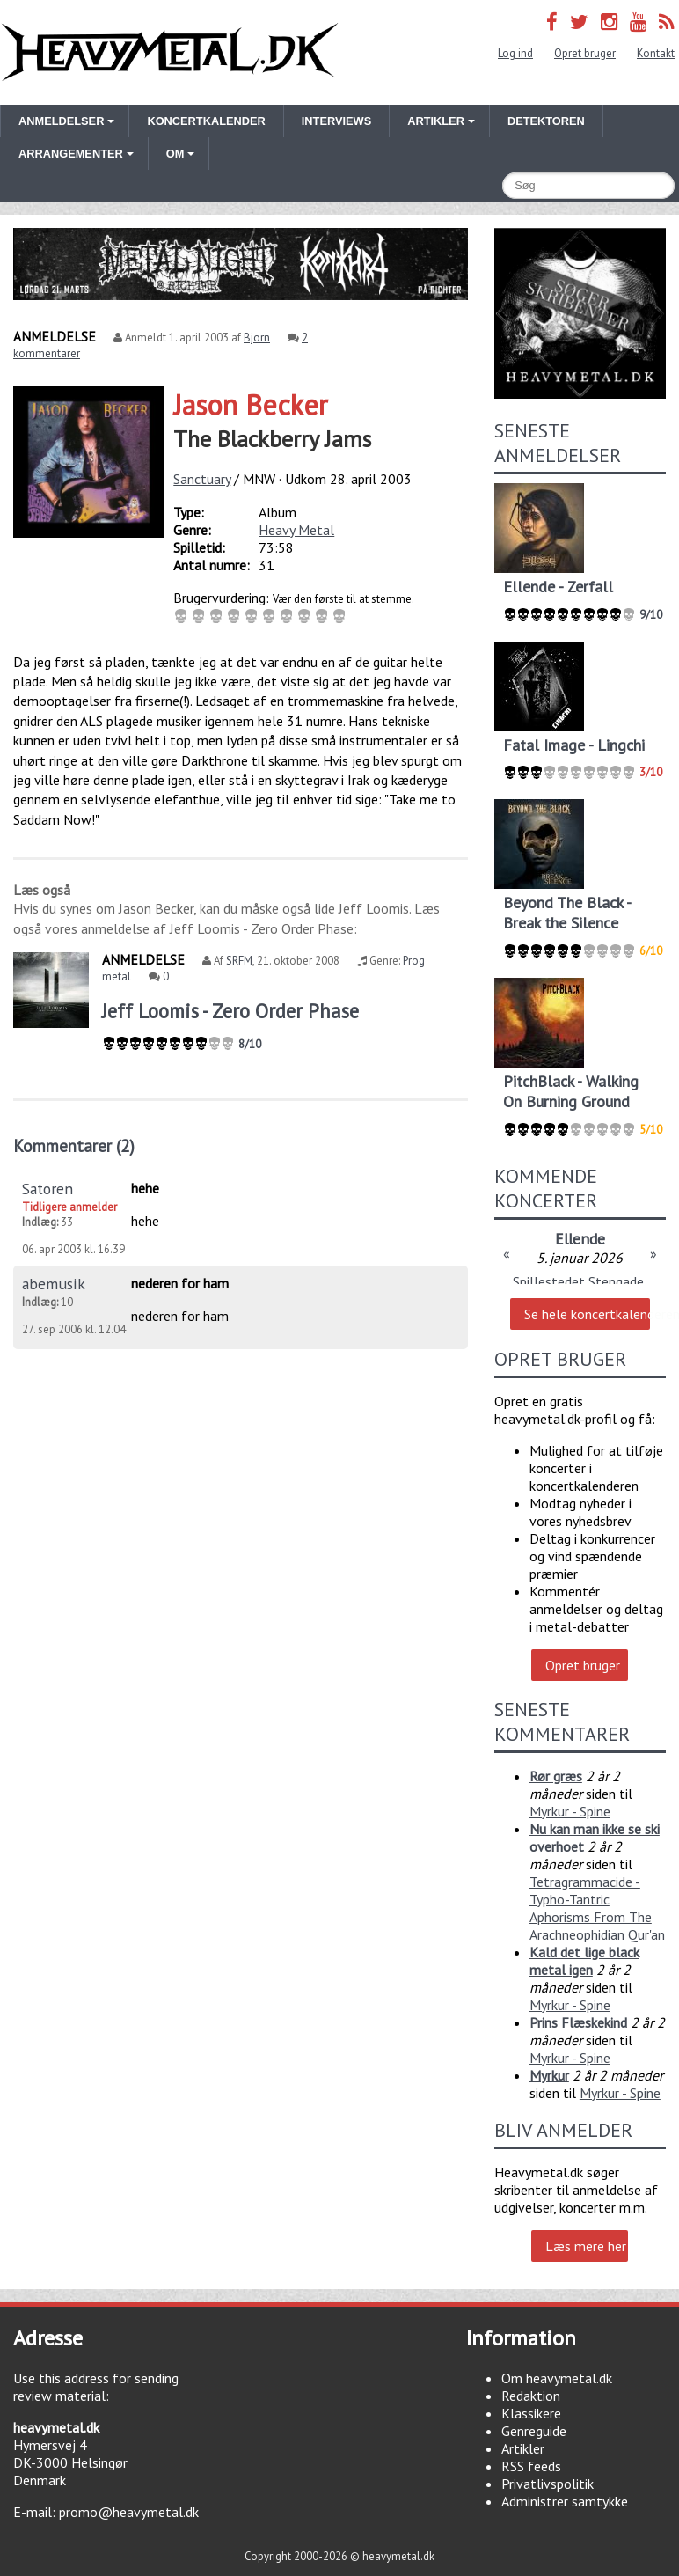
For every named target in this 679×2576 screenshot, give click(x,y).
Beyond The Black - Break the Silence (567, 912)
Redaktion (530, 2395)
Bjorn (257, 337)
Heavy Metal (296, 530)
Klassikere (531, 2413)
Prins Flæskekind (578, 2022)
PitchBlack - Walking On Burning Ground (571, 1091)
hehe (145, 1188)
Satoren (47, 1188)
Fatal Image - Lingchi (574, 745)
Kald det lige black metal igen (584, 1960)
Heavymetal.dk (170, 52)
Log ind (515, 53)
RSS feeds (531, 2466)
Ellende (580, 1239)
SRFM (239, 960)
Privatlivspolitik (547, 2483)
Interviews (336, 121)
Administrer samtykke (564, 2501)
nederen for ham (180, 1283)
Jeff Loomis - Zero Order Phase (230, 1011)
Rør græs (555, 1776)
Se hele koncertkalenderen (587, 1314)
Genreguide (533, 2431)
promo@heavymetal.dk (129, 2512)
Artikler (522, 2448)
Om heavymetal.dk (556, 2378)
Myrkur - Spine (569, 1811)
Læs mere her (585, 2246)
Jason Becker (250, 404)
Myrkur (549, 2075)
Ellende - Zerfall (558, 586)
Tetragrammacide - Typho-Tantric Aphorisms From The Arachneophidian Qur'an (597, 1908)
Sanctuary (201, 479)
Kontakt (656, 53)
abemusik (53, 1283)
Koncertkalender (206, 121)
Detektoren (546, 121)
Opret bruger (585, 53)
